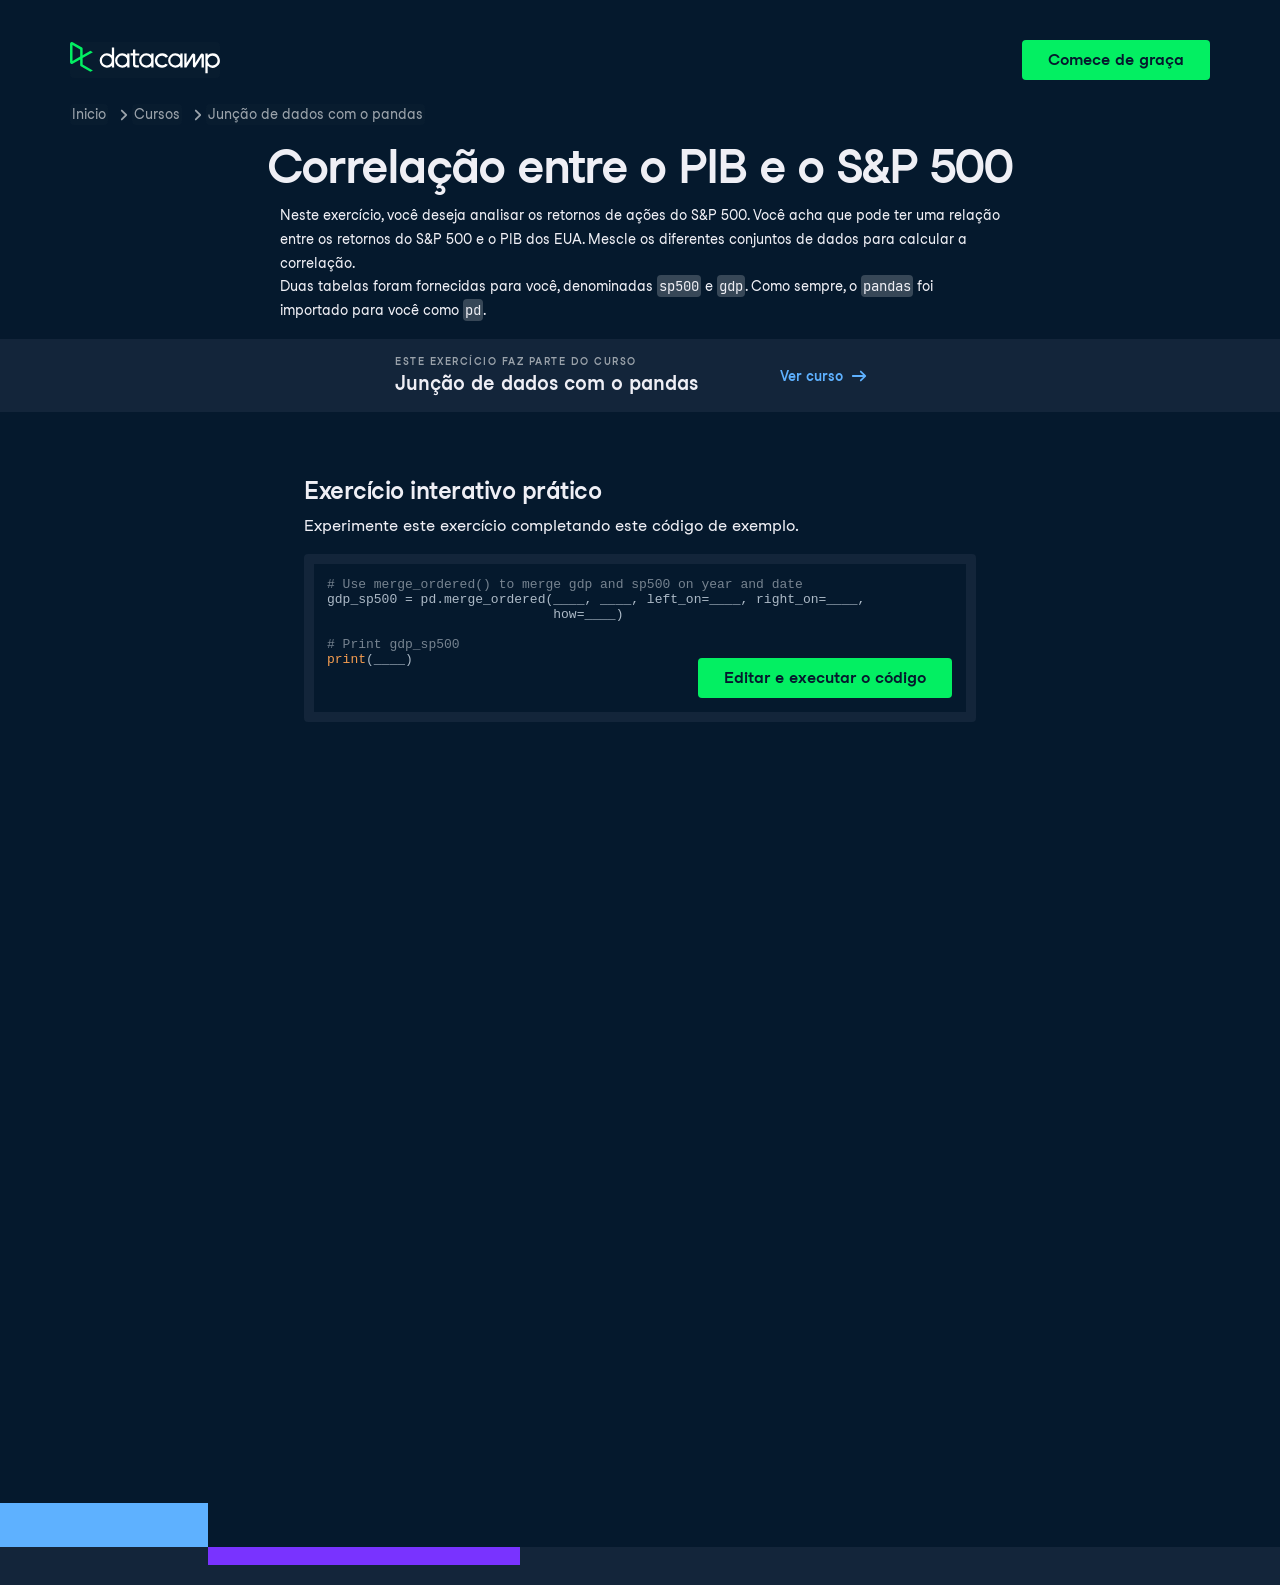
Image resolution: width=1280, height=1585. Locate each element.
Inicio (89, 114)
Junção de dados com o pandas (315, 114)
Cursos (157, 114)
